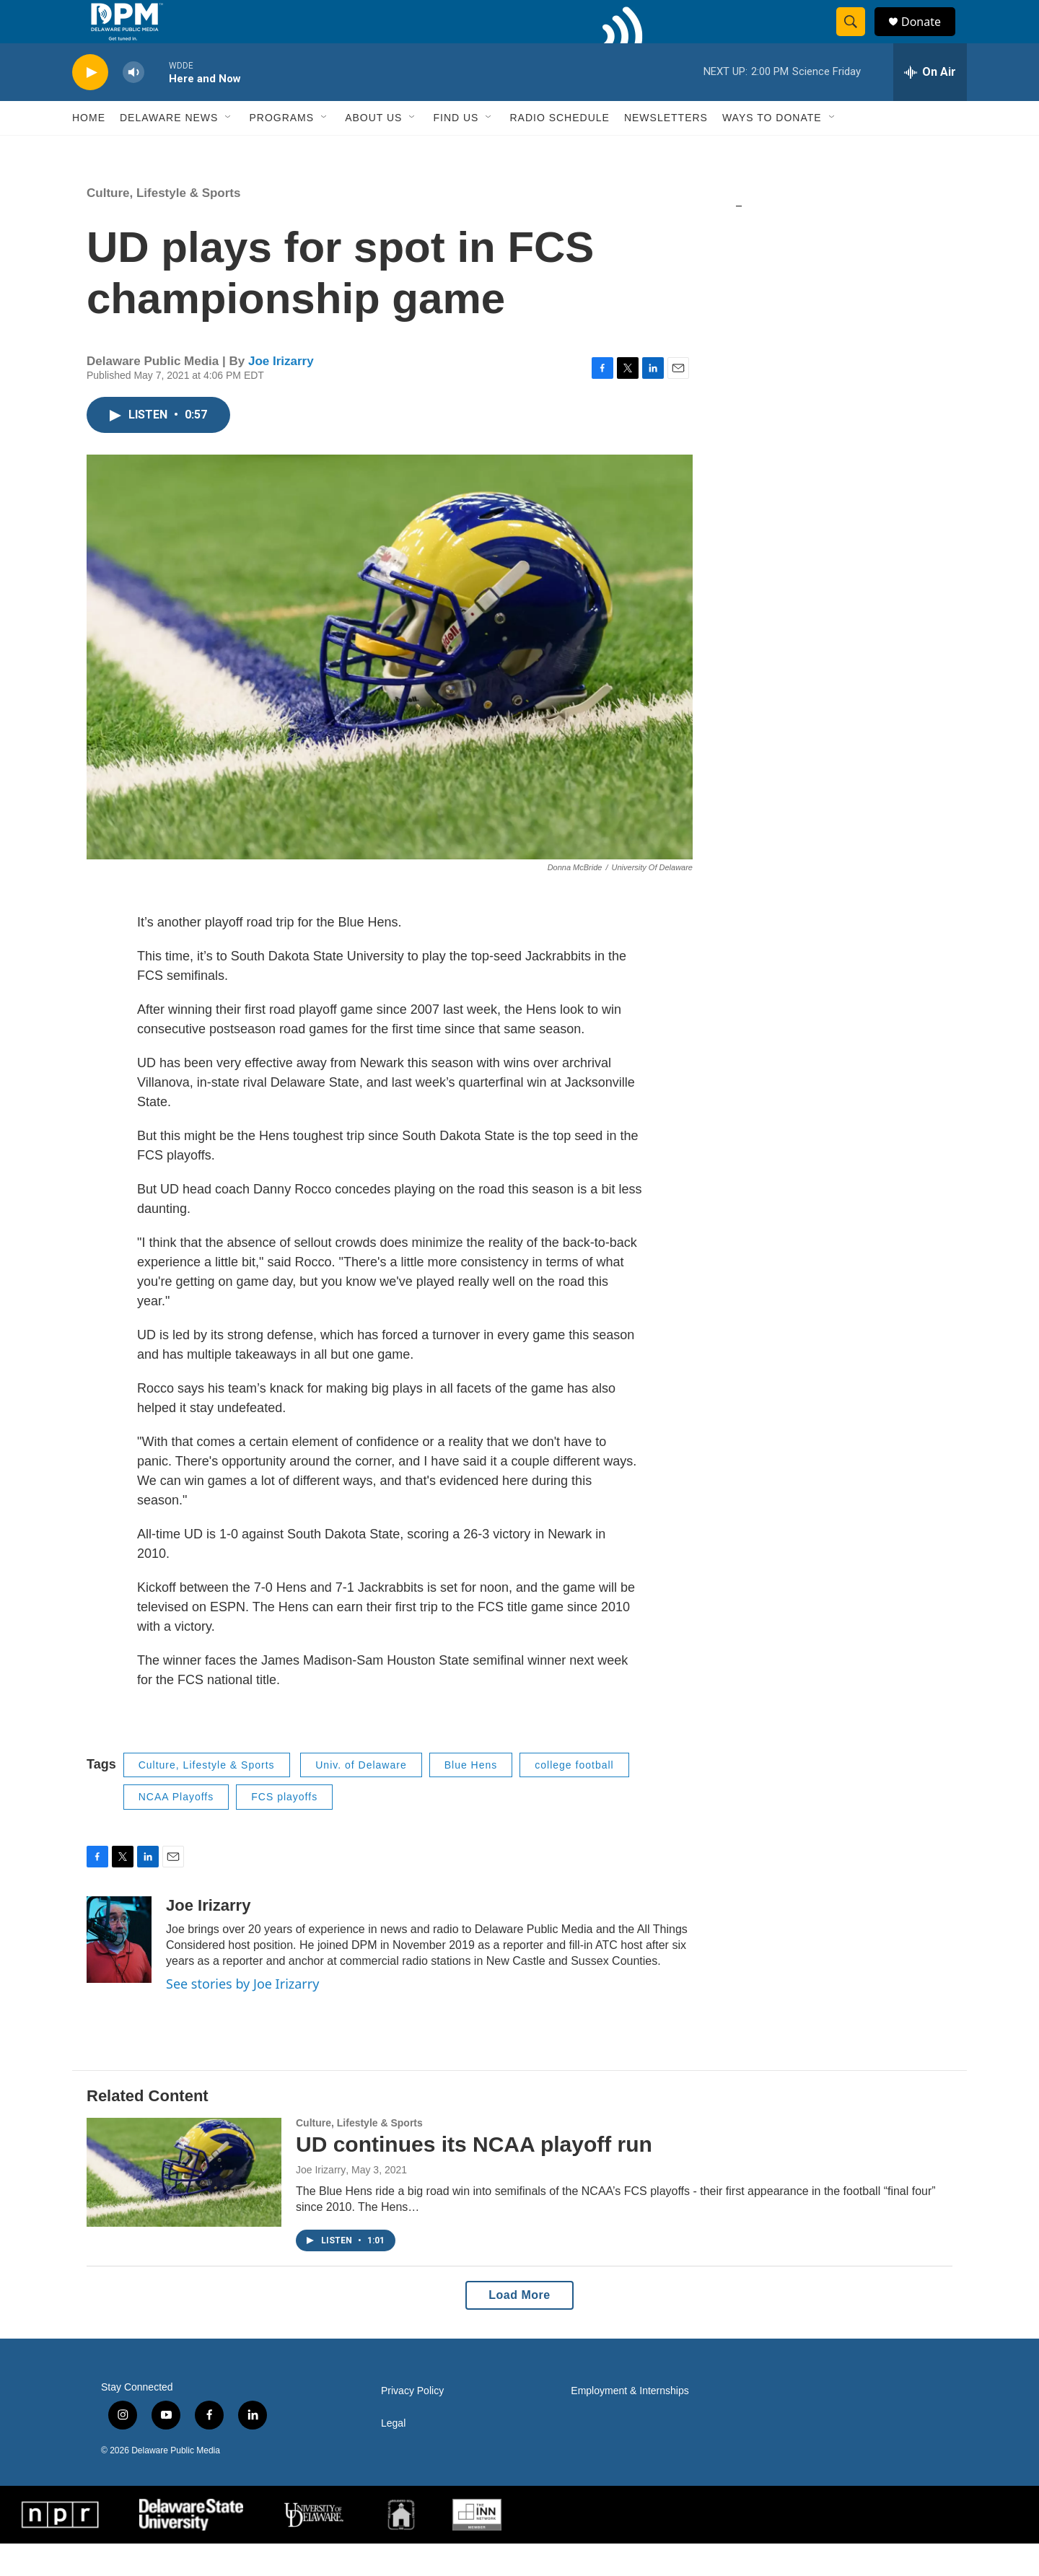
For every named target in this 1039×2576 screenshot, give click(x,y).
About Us (373, 150)
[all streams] (930, 104)
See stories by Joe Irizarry (242, 2016)
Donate (930, 37)
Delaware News (169, 150)
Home (88, 150)
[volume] (133, 105)
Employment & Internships (629, 2423)
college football (574, 1797)
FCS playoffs (284, 1829)
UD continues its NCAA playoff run (474, 2177)
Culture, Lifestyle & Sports (163, 225)
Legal (393, 2455)
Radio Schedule (559, 150)
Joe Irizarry (281, 393)
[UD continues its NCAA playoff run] (184, 2204)
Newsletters (666, 150)
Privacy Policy (412, 2423)
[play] (90, 105)
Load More (519, 2327)
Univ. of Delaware (360, 1797)
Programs (281, 150)
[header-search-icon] (857, 38)
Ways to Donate (772, 150)
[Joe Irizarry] (119, 1972)
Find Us (455, 150)
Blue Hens (471, 1797)
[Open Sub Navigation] (228, 150)
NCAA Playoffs (176, 1829)
